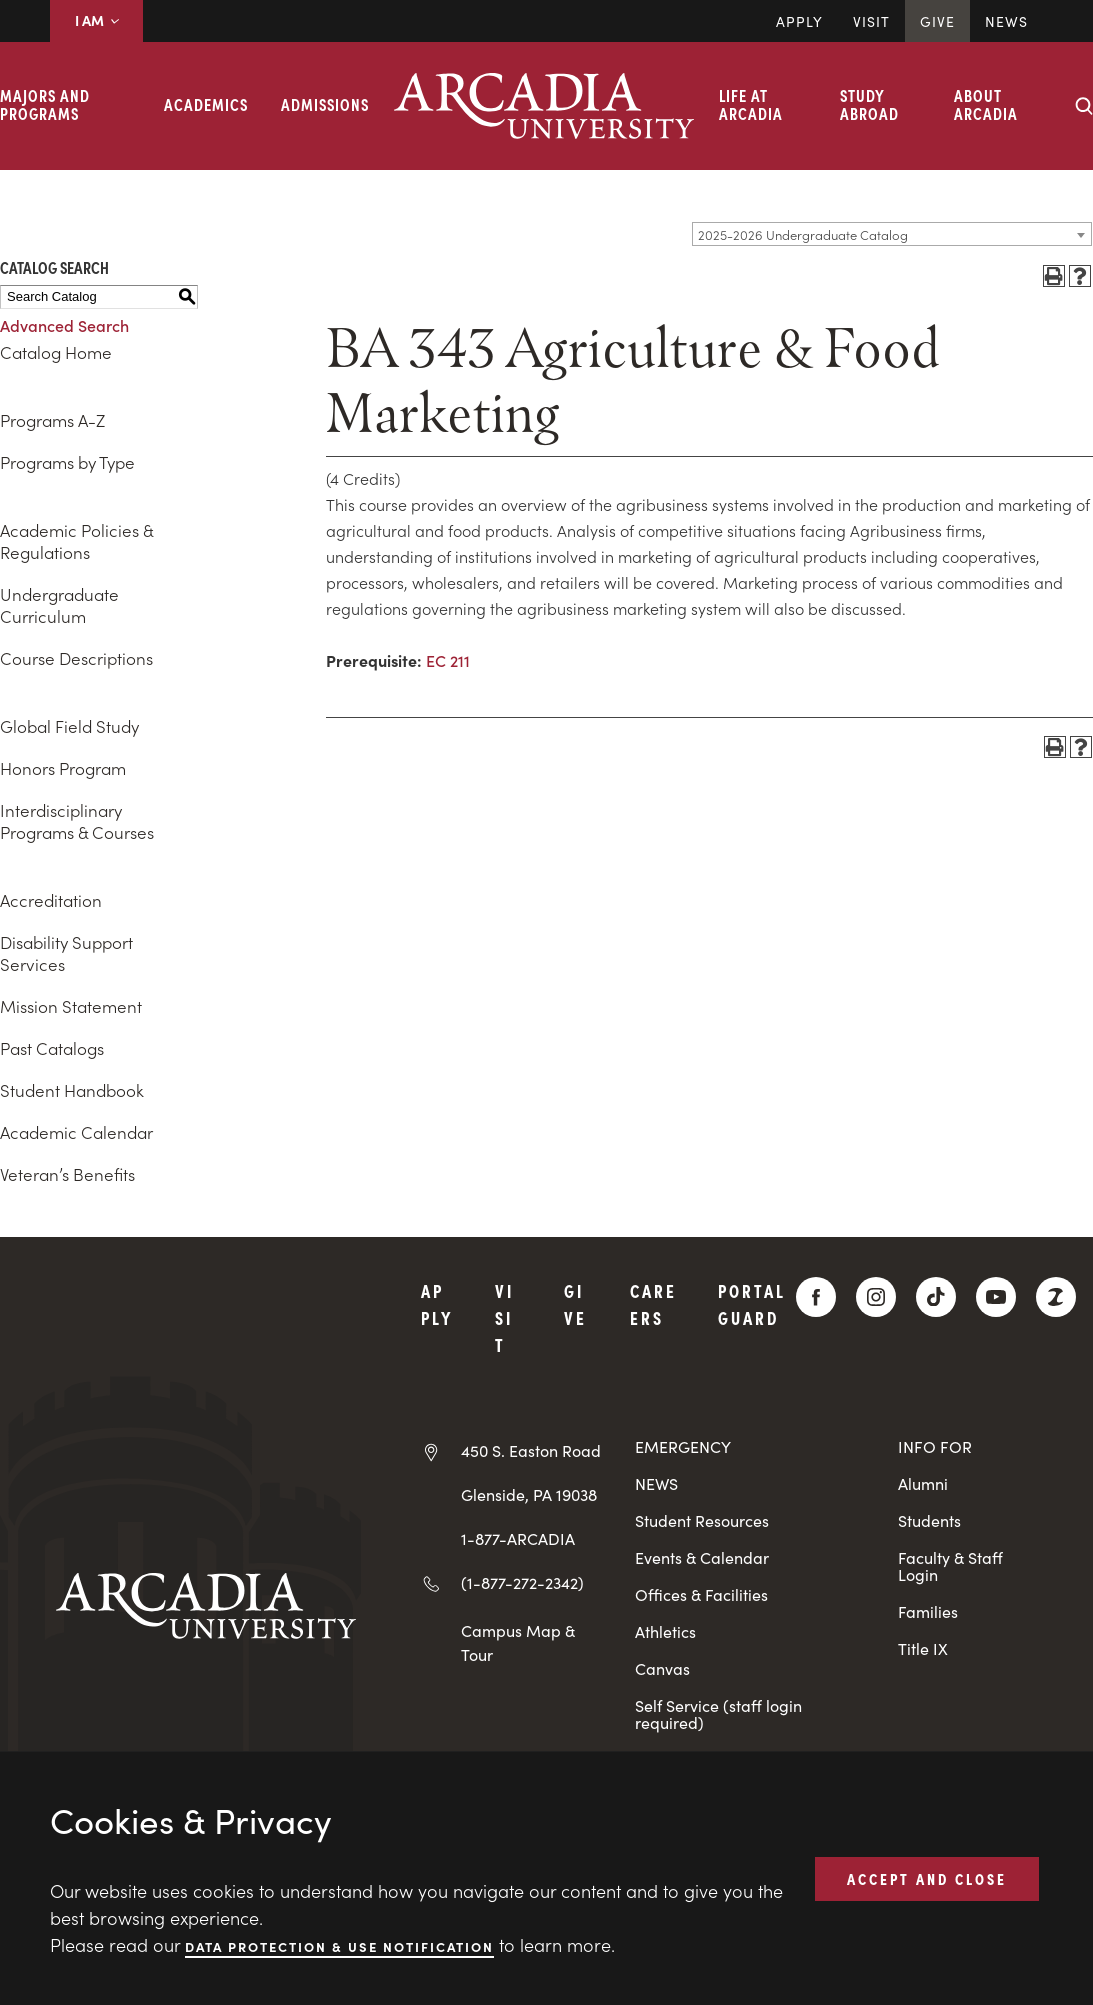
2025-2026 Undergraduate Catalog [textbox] (803, 234)
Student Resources (702, 1520)
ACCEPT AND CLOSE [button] (927, 1878)
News (1006, 21)
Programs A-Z (52, 420)
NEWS (656, 1483)
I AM (96, 20)
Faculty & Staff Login (950, 1566)
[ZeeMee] (1056, 1297)
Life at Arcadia (751, 104)
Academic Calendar (76, 1132)
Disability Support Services (66, 953)
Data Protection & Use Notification (339, 1945)
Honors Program (63, 768)
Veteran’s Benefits (67, 1174)
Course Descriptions (76, 658)
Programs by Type (67, 462)
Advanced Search (64, 325)
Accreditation (51, 900)
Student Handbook (72, 1090)
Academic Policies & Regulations (76, 541)
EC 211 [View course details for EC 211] (448, 660)
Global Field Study (69, 726)
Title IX (923, 1648)
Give (937, 21)
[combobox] (892, 234)
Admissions (325, 104)
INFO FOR (935, 1446)
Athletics (665, 1631)
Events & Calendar (702, 1557)
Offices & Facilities (701, 1594)
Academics (206, 104)
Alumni (923, 1483)
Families (928, 1611)
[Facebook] (816, 1297)
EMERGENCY (683, 1446)
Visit (871, 21)
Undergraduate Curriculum (59, 605)
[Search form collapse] (1084, 106)
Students (929, 1520)
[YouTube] (996, 1297)
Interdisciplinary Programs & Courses (77, 821)
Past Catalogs (52, 1048)
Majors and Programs (45, 104)
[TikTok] (936, 1297)
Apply (799, 21)
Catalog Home (56, 352)
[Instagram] (876, 1297)
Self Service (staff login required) (718, 1714)
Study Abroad (869, 104)
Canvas (662, 1668)
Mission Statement (71, 1006)
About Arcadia (986, 104)
